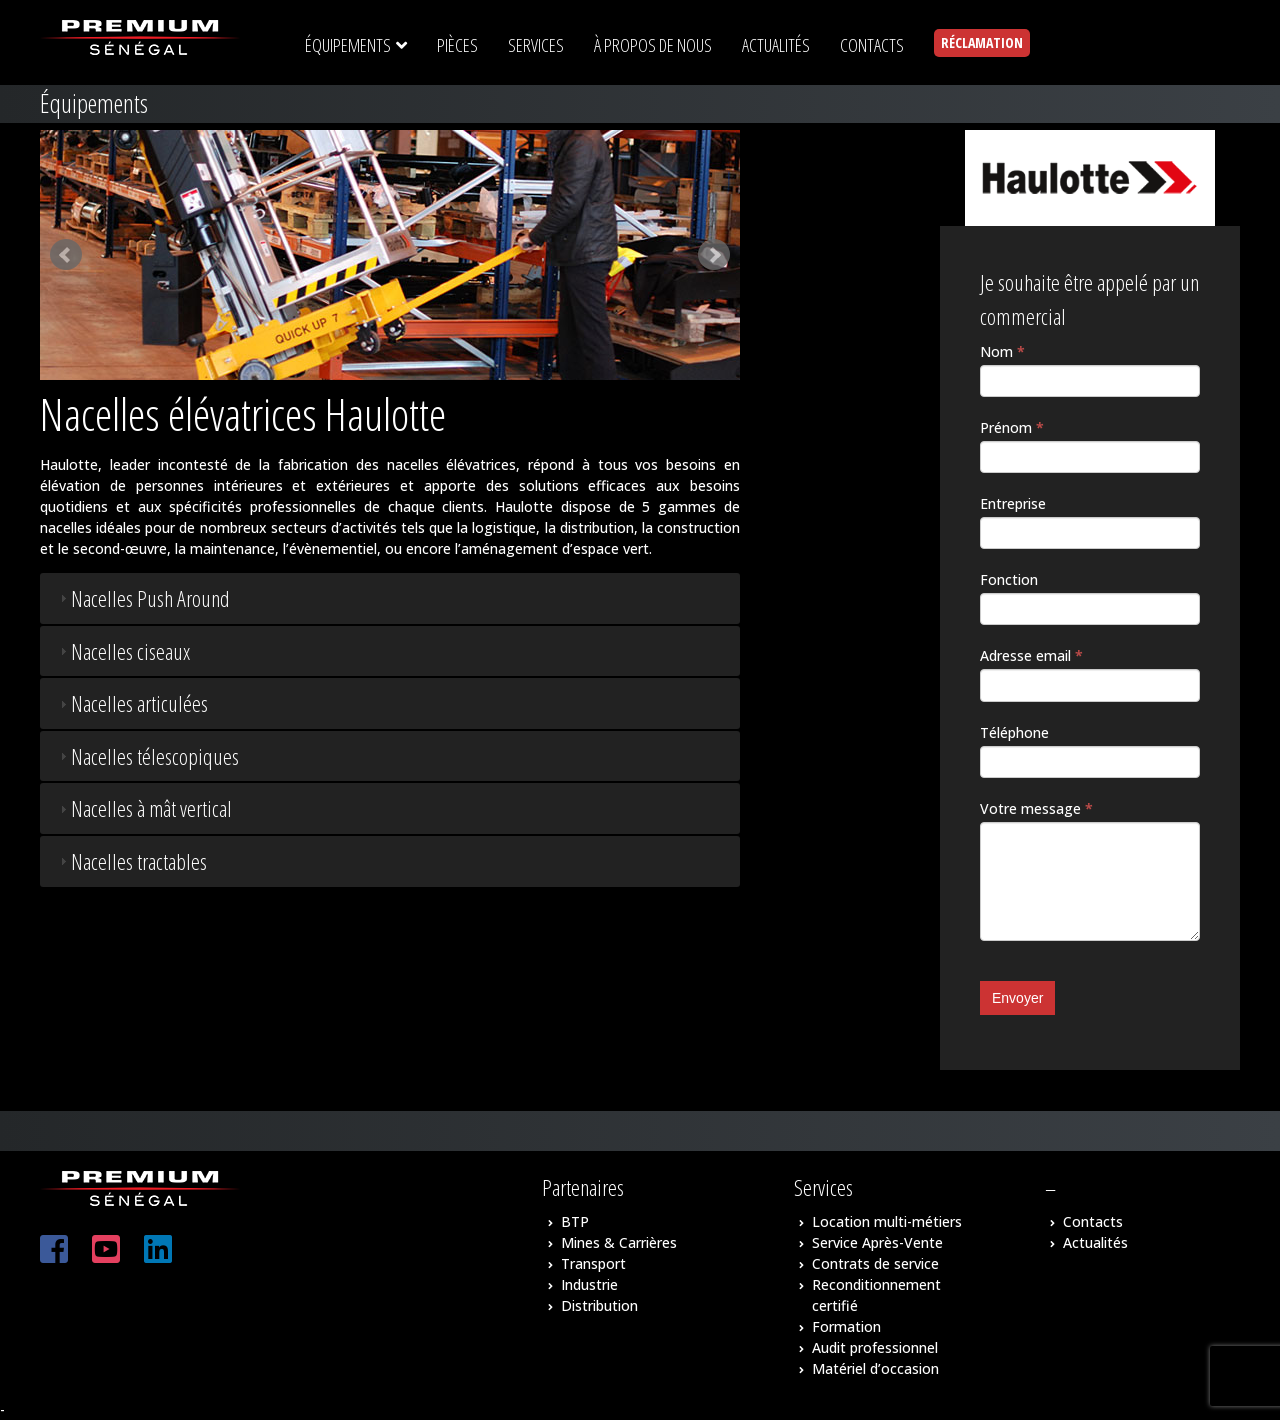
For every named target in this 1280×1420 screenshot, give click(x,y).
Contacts (1093, 1221)
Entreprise (1013, 503)
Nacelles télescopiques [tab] (147, 756)
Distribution (599, 1305)
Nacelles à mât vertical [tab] (143, 808)
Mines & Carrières (619, 1242)
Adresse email (1031, 655)
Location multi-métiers (887, 1221)
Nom (1002, 351)
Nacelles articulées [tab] (131, 703)
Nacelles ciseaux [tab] (122, 651)
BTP (575, 1221)
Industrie (589, 1284)
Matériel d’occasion (875, 1368)
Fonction (1009, 579)
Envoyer (1017, 998)
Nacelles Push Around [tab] (142, 598)
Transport (593, 1263)
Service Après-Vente (877, 1242)
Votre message (1036, 808)
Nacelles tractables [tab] (131, 861)
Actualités (1095, 1242)
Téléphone (1014, 732)
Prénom (1012, 427)
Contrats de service (875, 1263)
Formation (846, 1326)
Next (714, 255)
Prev (66, 255)
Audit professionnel (875, 1347)
